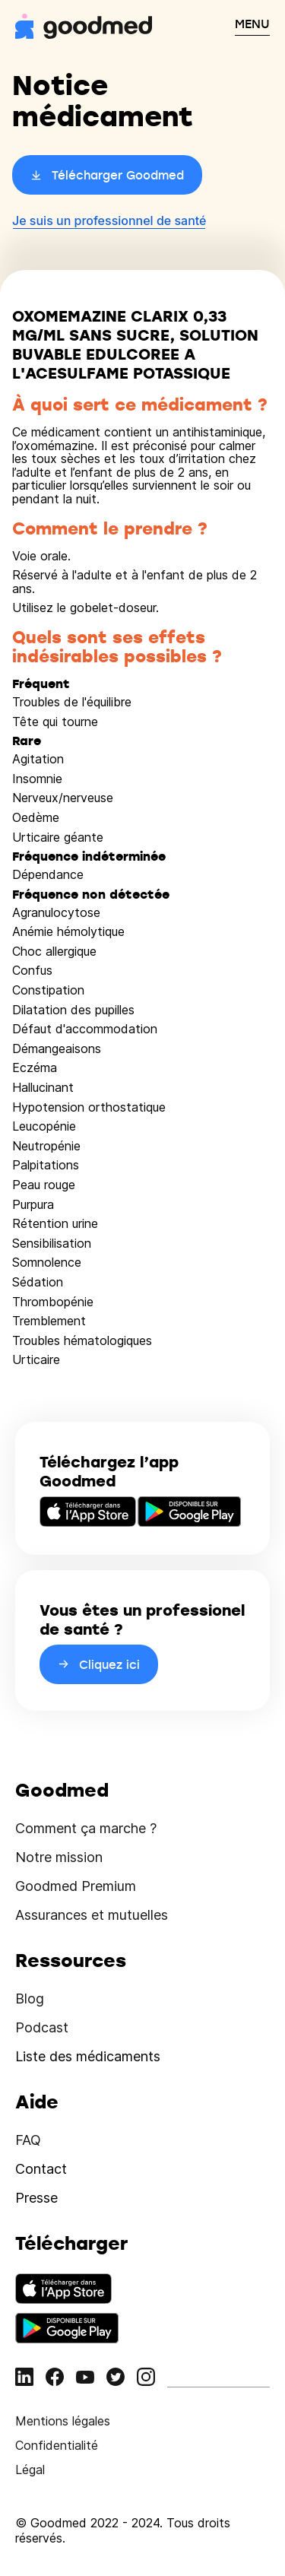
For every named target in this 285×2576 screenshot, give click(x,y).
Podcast (41, 2027)
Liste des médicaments (87, 2056)
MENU (252, 23)
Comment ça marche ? (86, 1828)
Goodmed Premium (75, 1886)
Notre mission (59, 1857)
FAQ (28, 2140)
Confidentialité (56, 2445)
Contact (41, 2169)
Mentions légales (62, 2420)
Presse (36, 2198)
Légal (30, 2469)
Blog (29, 1999)
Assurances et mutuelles (91, 1915)
